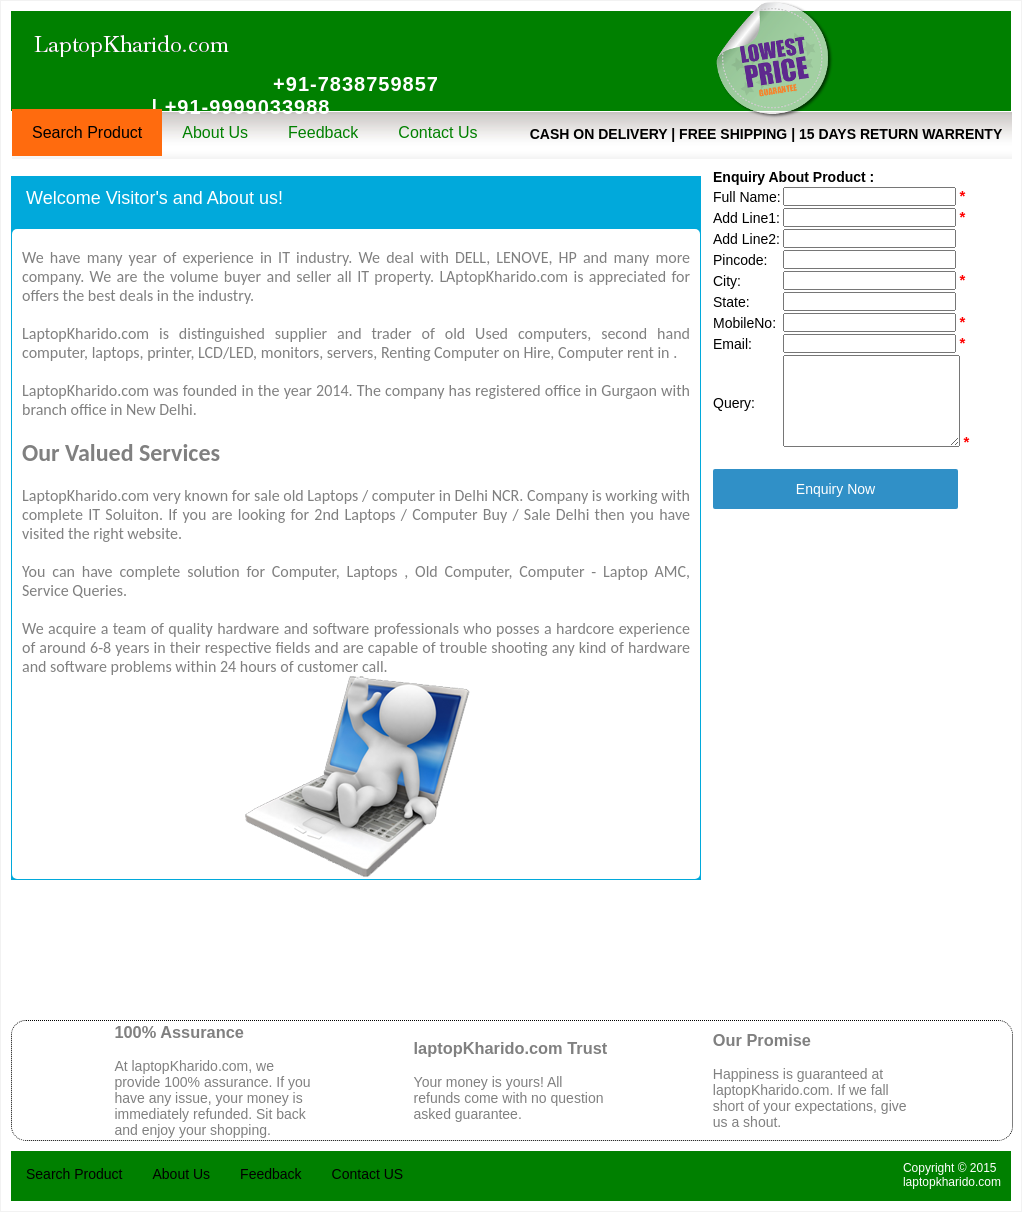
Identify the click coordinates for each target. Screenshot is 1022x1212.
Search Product (87, 132)
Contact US (368, 1174)
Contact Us (437, 132)
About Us (215, 132)
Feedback (323, 132)
